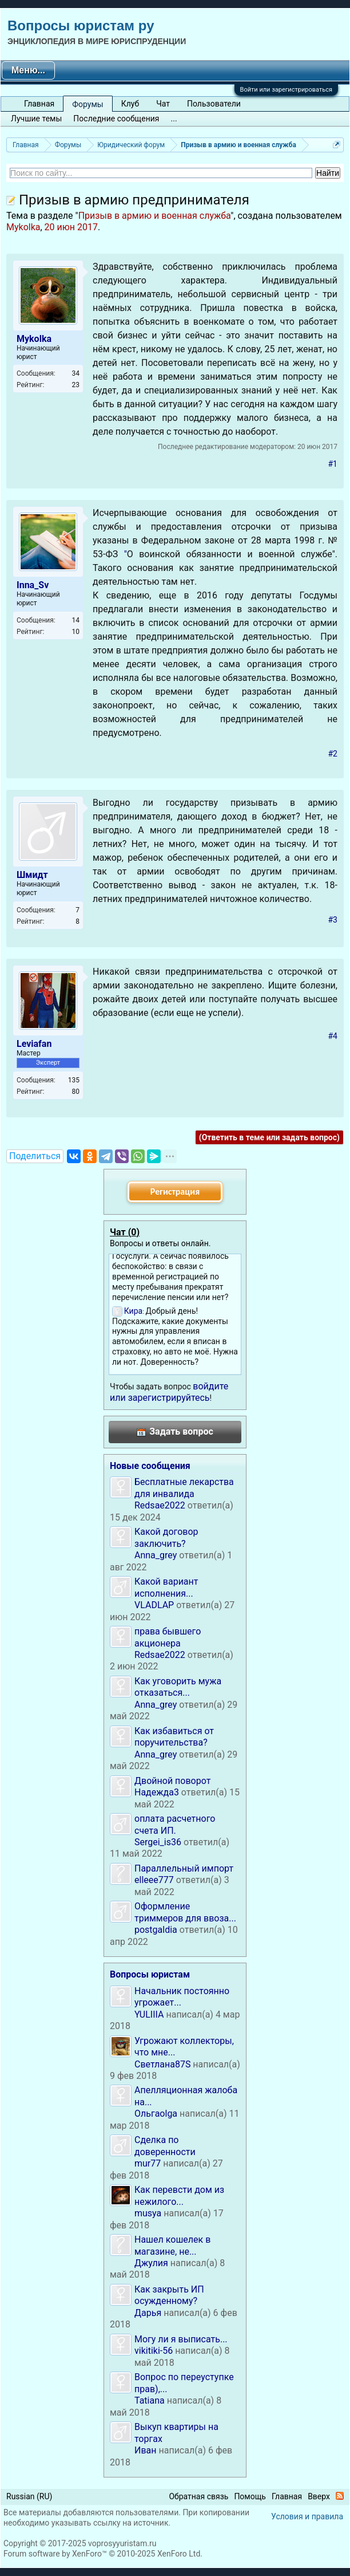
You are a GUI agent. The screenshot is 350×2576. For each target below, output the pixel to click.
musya (147, 2213)
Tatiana (149, 2400)
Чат (163, 103)
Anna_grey (155, 1555)
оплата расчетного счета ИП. (174, 1824)
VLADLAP (154, 1605)
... (174, 118)
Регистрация (175, 1191)
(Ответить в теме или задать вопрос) (269, 1137)
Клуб (130, 103)
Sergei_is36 (157, 1842)
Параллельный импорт (183, 1868)
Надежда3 (156, 1792)
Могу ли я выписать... (181, 2339)
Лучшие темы (36, 118)
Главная (39, 103)
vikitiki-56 (153, 2350)
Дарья (147, 2312)
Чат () (125, 1232)
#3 (333, 919)
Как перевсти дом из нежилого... (179, 2195)
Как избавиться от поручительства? (174, 1737)
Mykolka (23, 227)
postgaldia (155, 1929)
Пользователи (214, 103)
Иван (145, 2450)
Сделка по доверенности (165, 2145)
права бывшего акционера (167, 1637)
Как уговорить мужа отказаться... (177, 1687)
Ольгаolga (155, 2113)
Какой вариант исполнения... (166, 1587)
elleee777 (154, 1879)
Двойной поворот (172, 1780)
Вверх (319, 2496)
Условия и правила (307, 2516)
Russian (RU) (29, 2496)
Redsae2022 (159, 1505)
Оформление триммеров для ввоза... (185, 1912)
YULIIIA (149, 2014)
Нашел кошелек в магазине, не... (172, 2245)
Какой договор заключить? (166, 1537)
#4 (333, 1036)
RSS (340, 2496)
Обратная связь (198, 2496)
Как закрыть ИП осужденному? (169, 2295)
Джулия (151, 2263)
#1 (333, 463)
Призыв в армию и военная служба (154, 215)
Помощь (250, 2496)
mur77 (147, 2163)
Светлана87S (162, 2064)
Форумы (87, 104)
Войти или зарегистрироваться (286, 89)
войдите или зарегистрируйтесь (169, 1392)
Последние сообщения (116, 118)
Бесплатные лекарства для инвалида (184, 1487)
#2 (333, 753)
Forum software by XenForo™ (102, 2553)
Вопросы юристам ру (80, 25)
